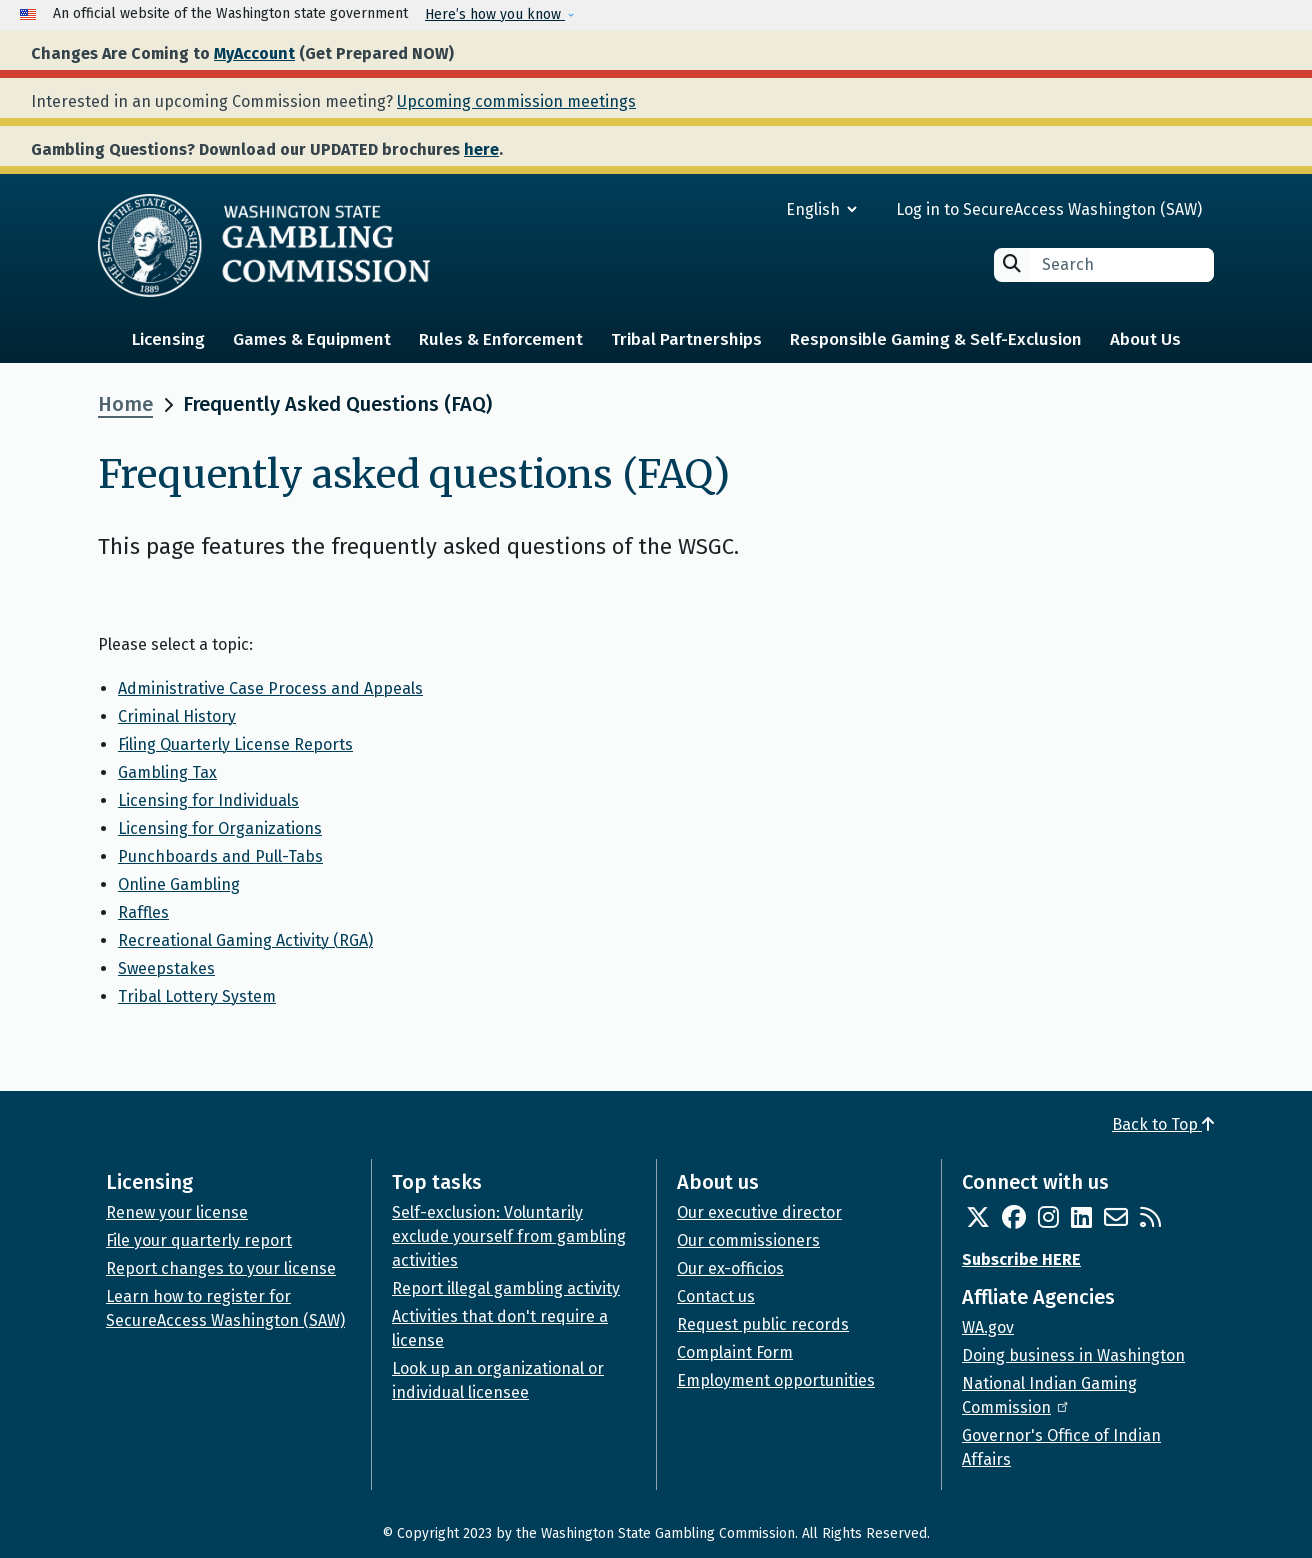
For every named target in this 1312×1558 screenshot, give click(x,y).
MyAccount (254, 53)
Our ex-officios (730, 1268)
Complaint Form (735, 1352)
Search (1012, 263)
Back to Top (1163, 1124)
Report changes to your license (221, 1268)
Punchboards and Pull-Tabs (220, 856)
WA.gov (988, 1327)
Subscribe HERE (1021, 1259)
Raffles (143, 912)
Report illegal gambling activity (506, 1288)
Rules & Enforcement (501, 339)
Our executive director (759, 1212)
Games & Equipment (312, 339)
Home (125, 404)
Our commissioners (748, 1240)
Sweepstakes (166, 968)
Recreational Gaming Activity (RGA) (245, 940)
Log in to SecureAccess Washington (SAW (1046, 209)
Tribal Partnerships (686, 339)
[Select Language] (749, 209)
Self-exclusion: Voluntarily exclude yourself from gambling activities (509, 1236)
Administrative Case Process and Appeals (270, 688)
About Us (1145, 339)
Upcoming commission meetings (516, 101)
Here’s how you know (495, 14)
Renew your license (177, 1212)
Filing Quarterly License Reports (235, 744)
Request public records (763, 1324)
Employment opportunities (776, 1380)
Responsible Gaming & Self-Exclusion (936, 339)
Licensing (168, 339)
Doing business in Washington (1073, 1355)
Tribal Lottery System (197, 996)
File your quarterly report (199, 1240)
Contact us (716, 1296)
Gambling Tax (167, 772)
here (481, 149)
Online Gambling (179, 884)
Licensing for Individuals (208, 800)
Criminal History (177, 716)
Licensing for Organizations (220, 828)
